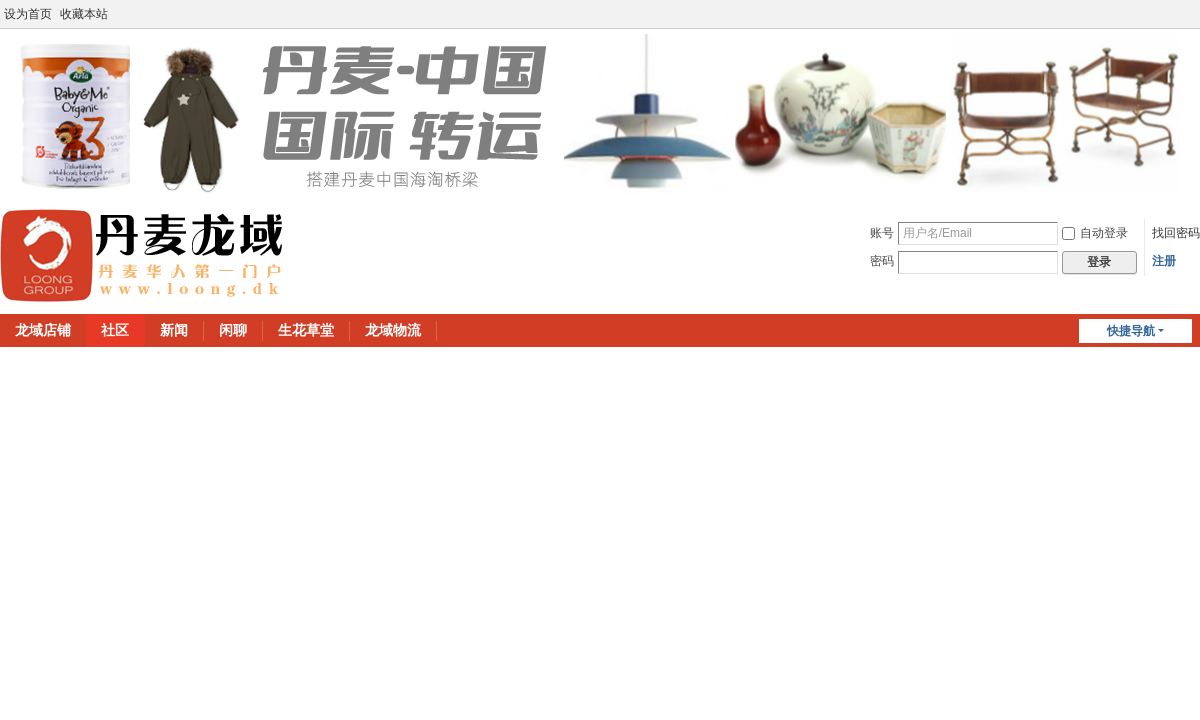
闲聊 (233, 330)
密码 (882, 261)
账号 (882, 233)
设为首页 (28, 14)
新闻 (174, 330)
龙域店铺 (43, 330)
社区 (115, 330)
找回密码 (1176, 233)
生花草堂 (306, 330)
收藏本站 (84, 14)
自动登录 (1095, 233)
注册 (1164, 261)
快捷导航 (1131, 331)
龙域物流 (393, 330)
